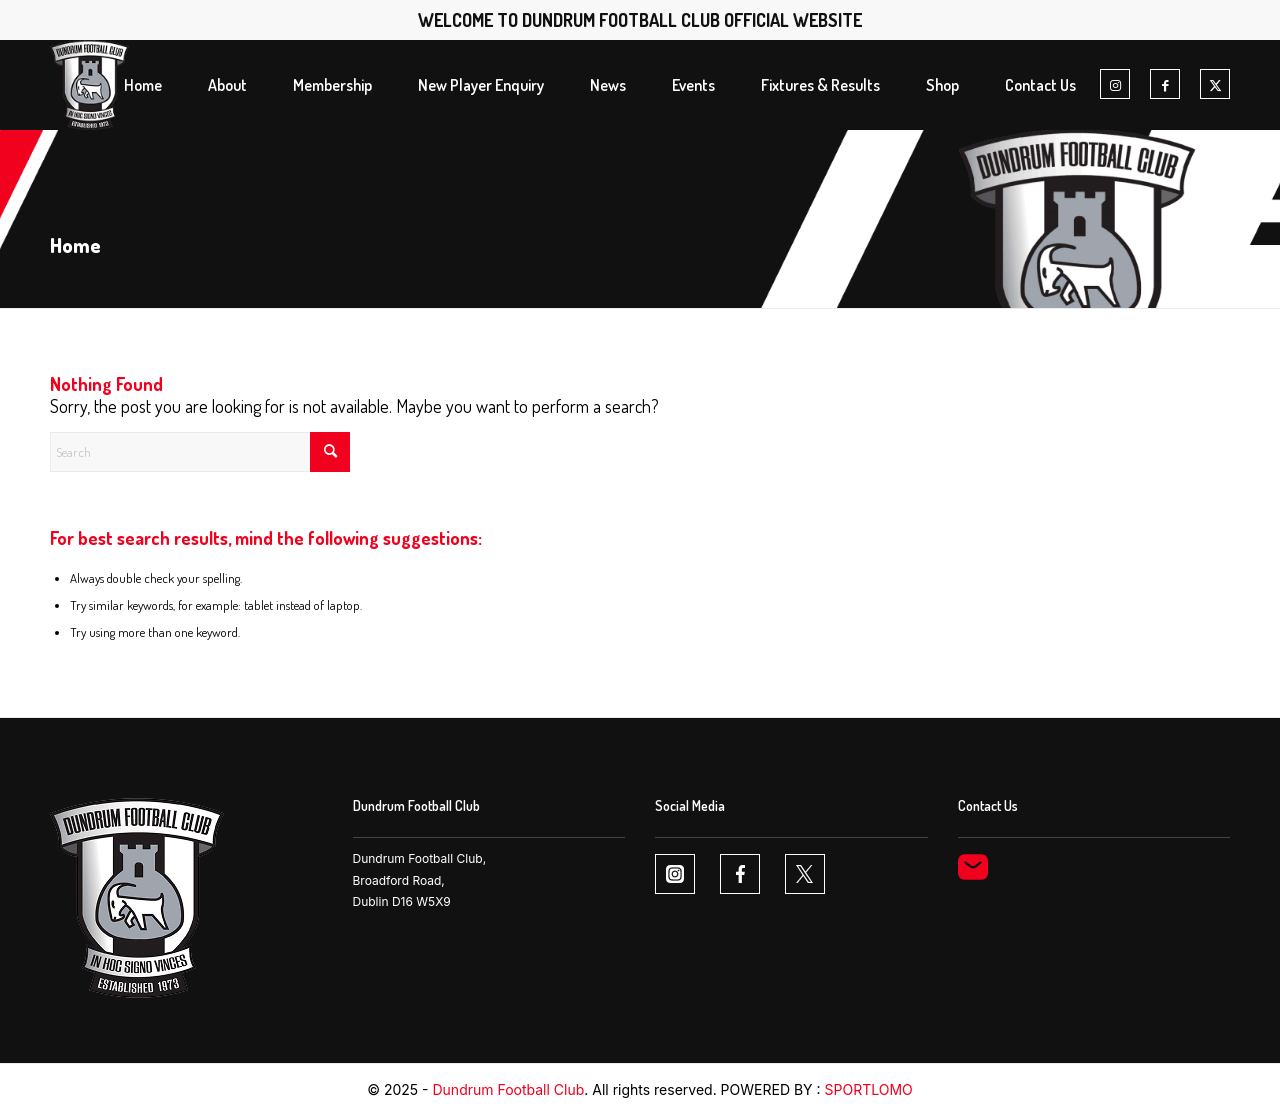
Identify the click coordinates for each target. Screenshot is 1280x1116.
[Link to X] (1215, 85)
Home (75, 245)
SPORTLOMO (869, 1089)
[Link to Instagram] (1115, 85)
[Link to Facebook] (1165, 85)
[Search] (200, 452)
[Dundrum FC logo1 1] (89, 85)
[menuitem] (143, 85)
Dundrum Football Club (508, 1089)
